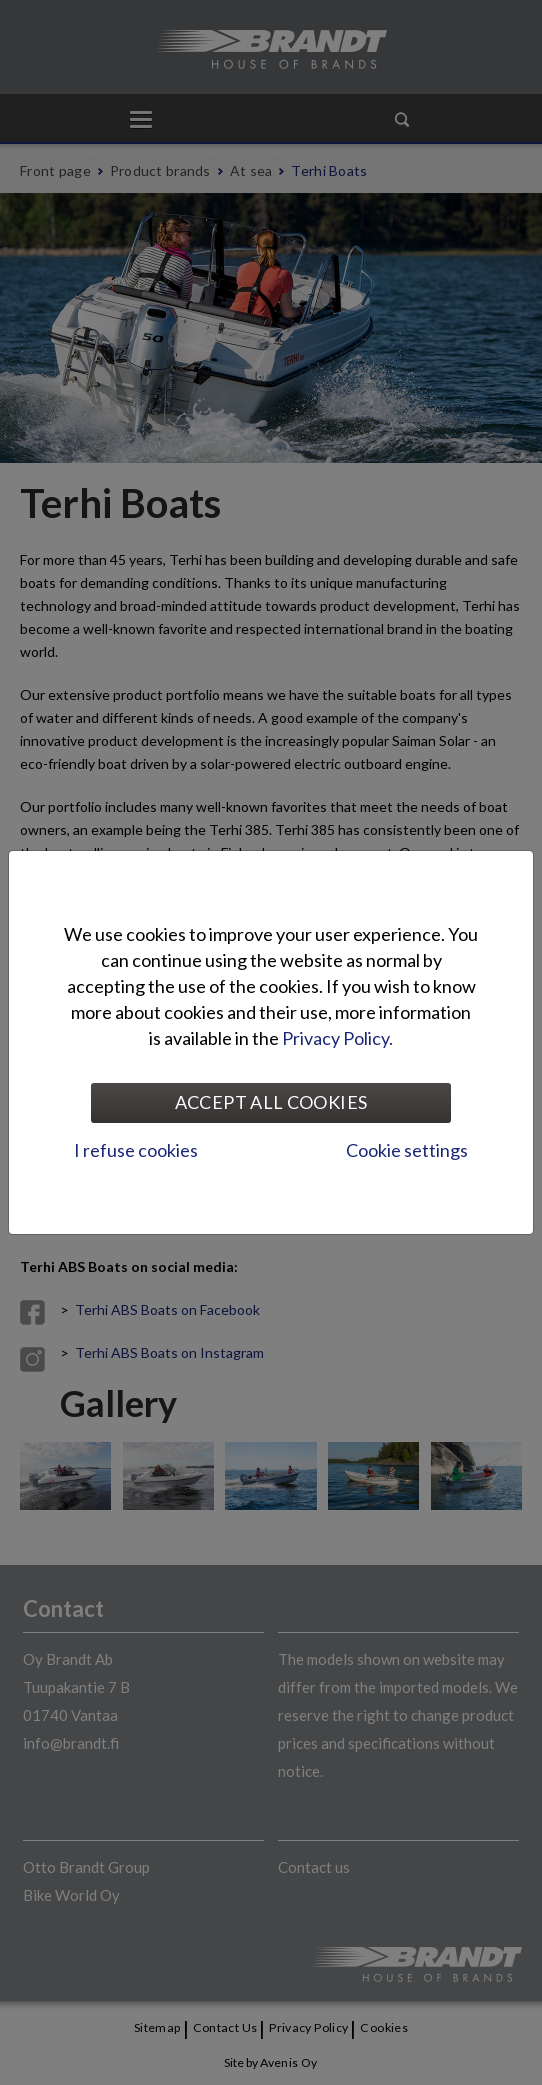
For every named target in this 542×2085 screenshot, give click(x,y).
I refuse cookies (136, 1150)
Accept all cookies (271, 1102)
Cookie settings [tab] (407, 1150)
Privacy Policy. (337, 1038)
